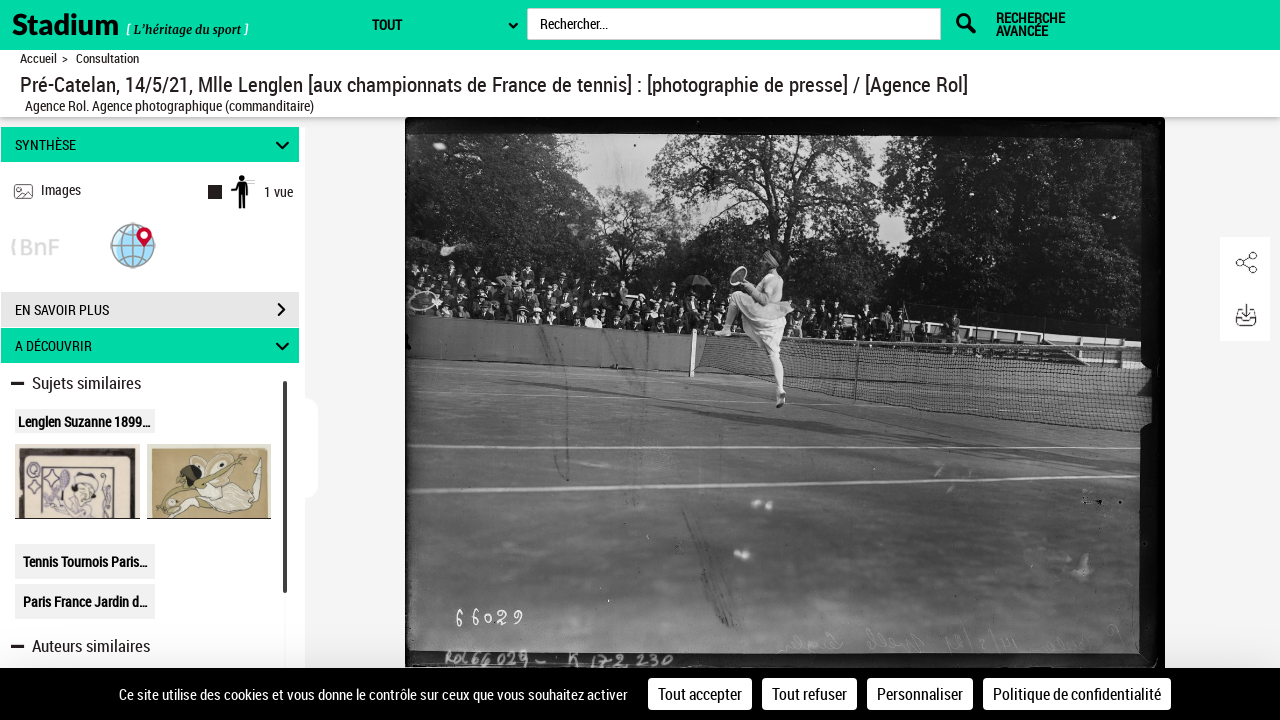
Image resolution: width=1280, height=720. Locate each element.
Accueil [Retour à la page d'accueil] (38, 58)
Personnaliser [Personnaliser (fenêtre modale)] (920, 694)
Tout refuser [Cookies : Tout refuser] (809, 694)
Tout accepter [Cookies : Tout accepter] (700, 694)
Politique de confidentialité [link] (1077, 694)
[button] (133, 244)
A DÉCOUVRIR (155, 345)
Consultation (107, 58)
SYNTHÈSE (155, 144)
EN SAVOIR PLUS (157, 310)
